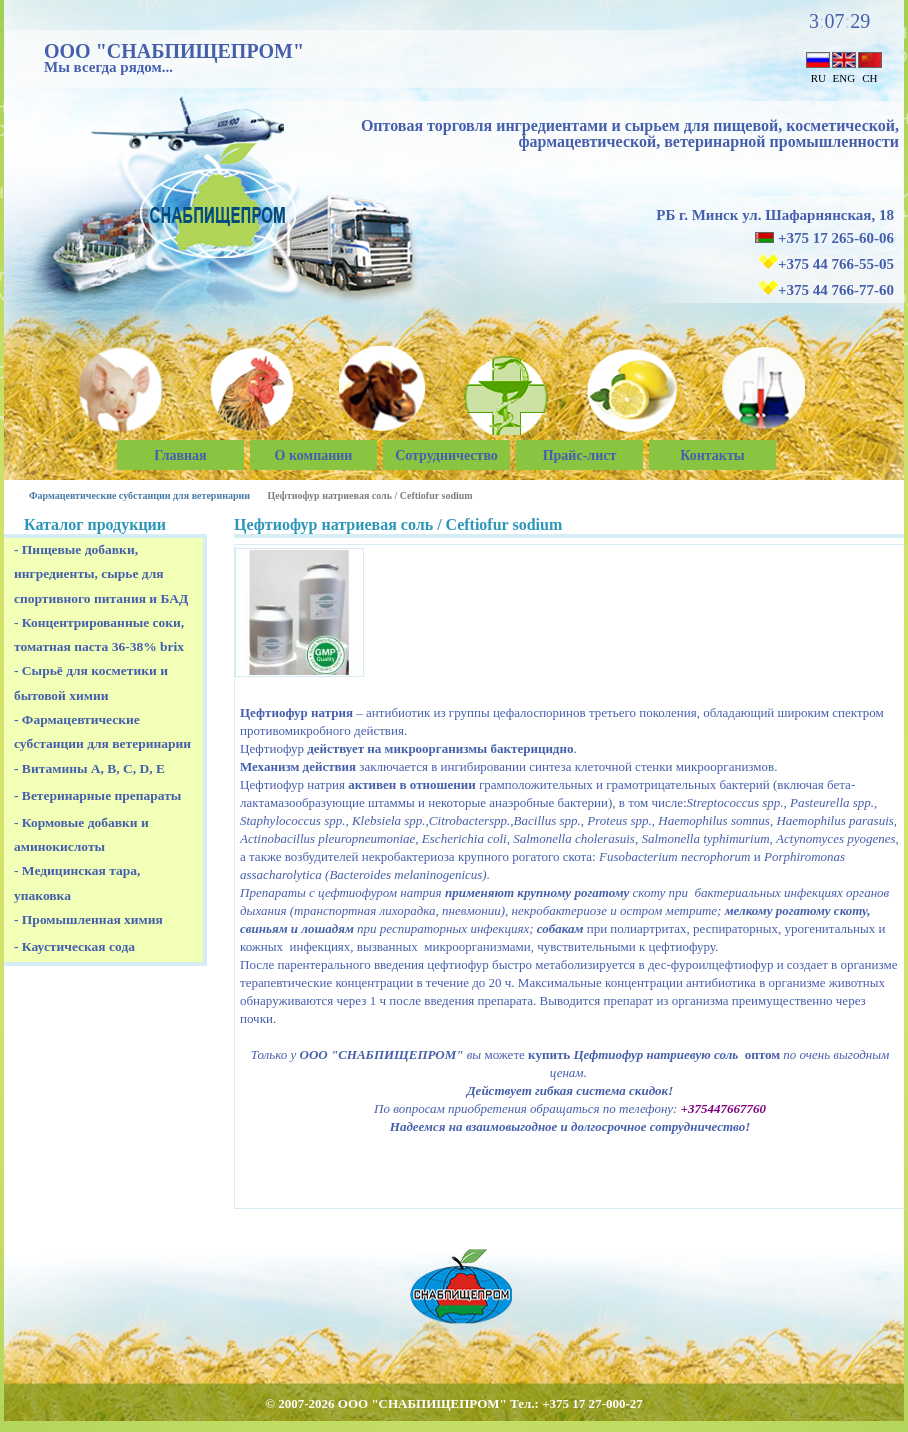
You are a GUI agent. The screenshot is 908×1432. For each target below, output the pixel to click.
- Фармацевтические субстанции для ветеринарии (102, 731)
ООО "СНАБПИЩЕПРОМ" (174, 51)
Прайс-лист (580, 455)
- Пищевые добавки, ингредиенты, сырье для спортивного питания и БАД (101, 574)
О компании (314, 455)
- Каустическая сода (74, 946)
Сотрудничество (446, 455)
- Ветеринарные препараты (97, 795)
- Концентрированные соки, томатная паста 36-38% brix (99, 634)
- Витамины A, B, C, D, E (89, 768)
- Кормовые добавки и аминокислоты (81, 834)
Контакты (712, 455)
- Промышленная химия (88, 919)
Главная (180, 455)
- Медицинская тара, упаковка (77, 882)
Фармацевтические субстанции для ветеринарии (139, 495)
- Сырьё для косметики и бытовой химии (91, 682)
